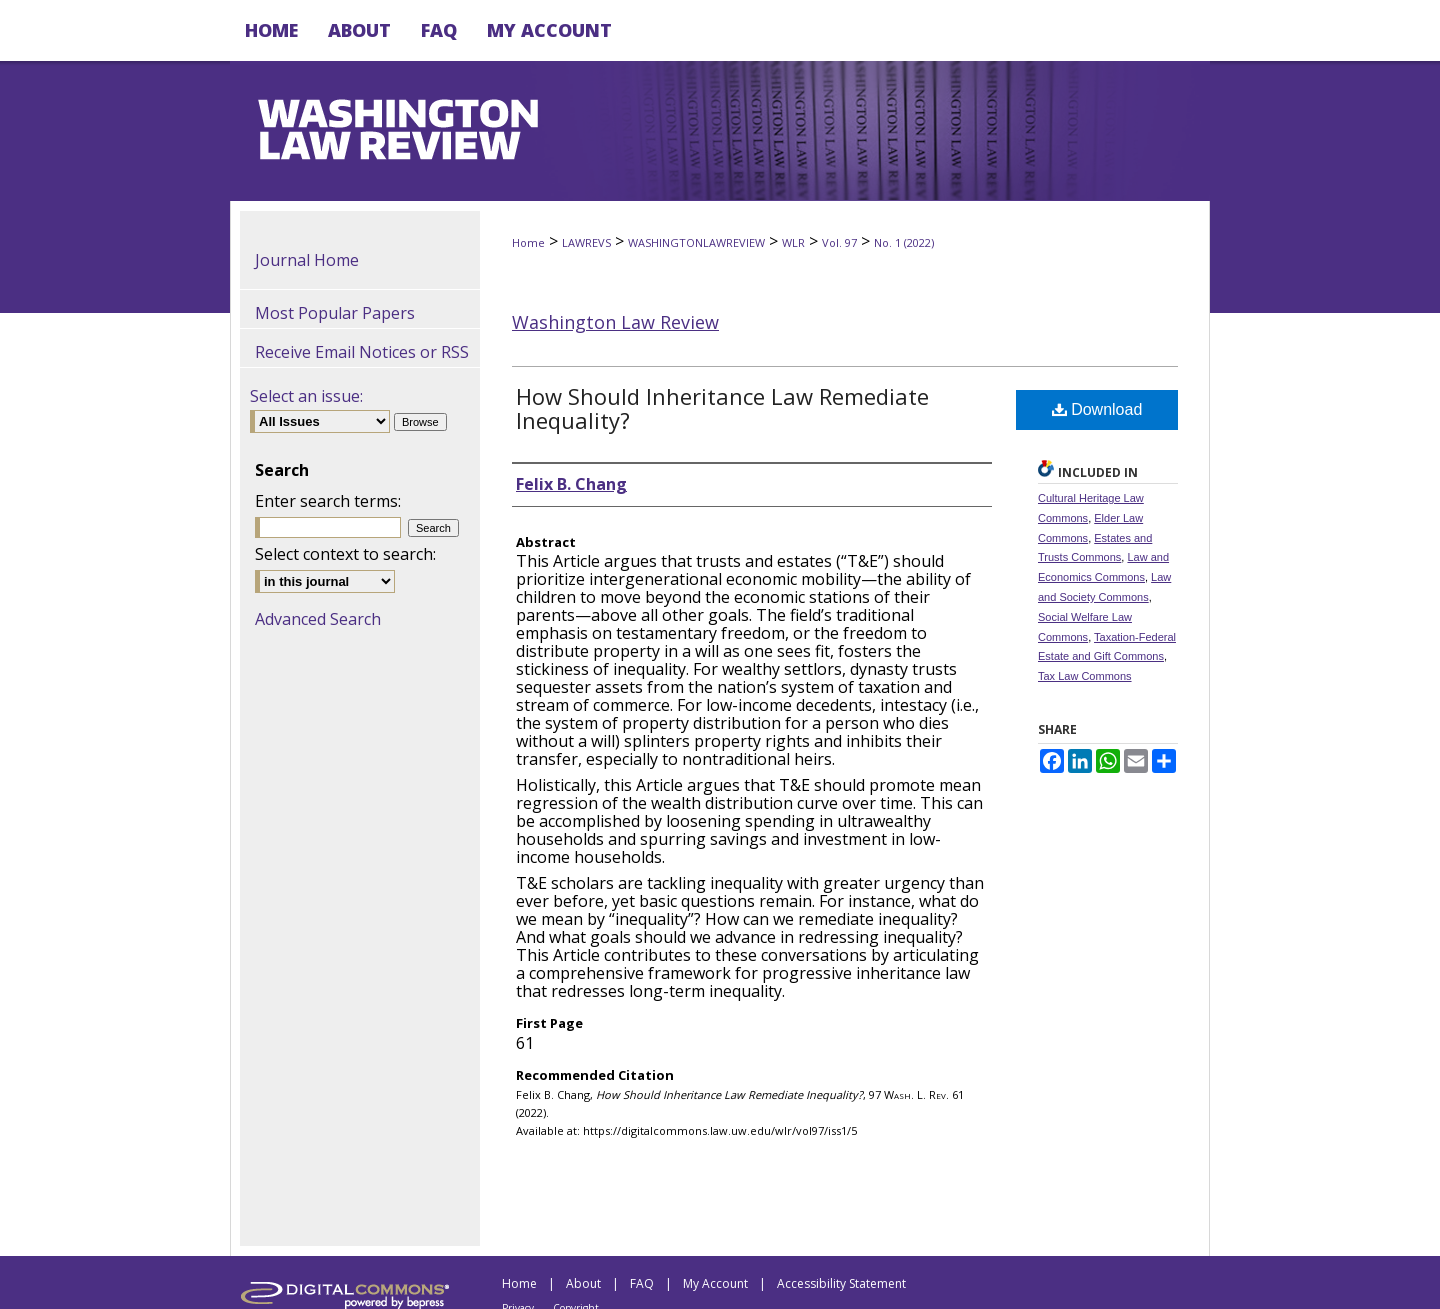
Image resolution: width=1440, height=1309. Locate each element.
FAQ (642, 1283)
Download (1097, 409)
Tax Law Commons (1085, 676)
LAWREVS (586, 242)
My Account (715, 1283)
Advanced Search (318, 619)
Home (528, 242)
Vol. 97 (839, 242)
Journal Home (307, 260)
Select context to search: (345, 554)
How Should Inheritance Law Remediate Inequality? (722, 408)
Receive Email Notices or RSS (362, 352)
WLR (793, 242)
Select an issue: (306, 396)
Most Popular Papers (335, 313)
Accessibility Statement (841, 1283)
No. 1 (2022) (904, 242)
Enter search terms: (328, 501)
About (583, 1283)
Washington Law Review (615, 322)
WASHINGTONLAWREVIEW (696, 242)
